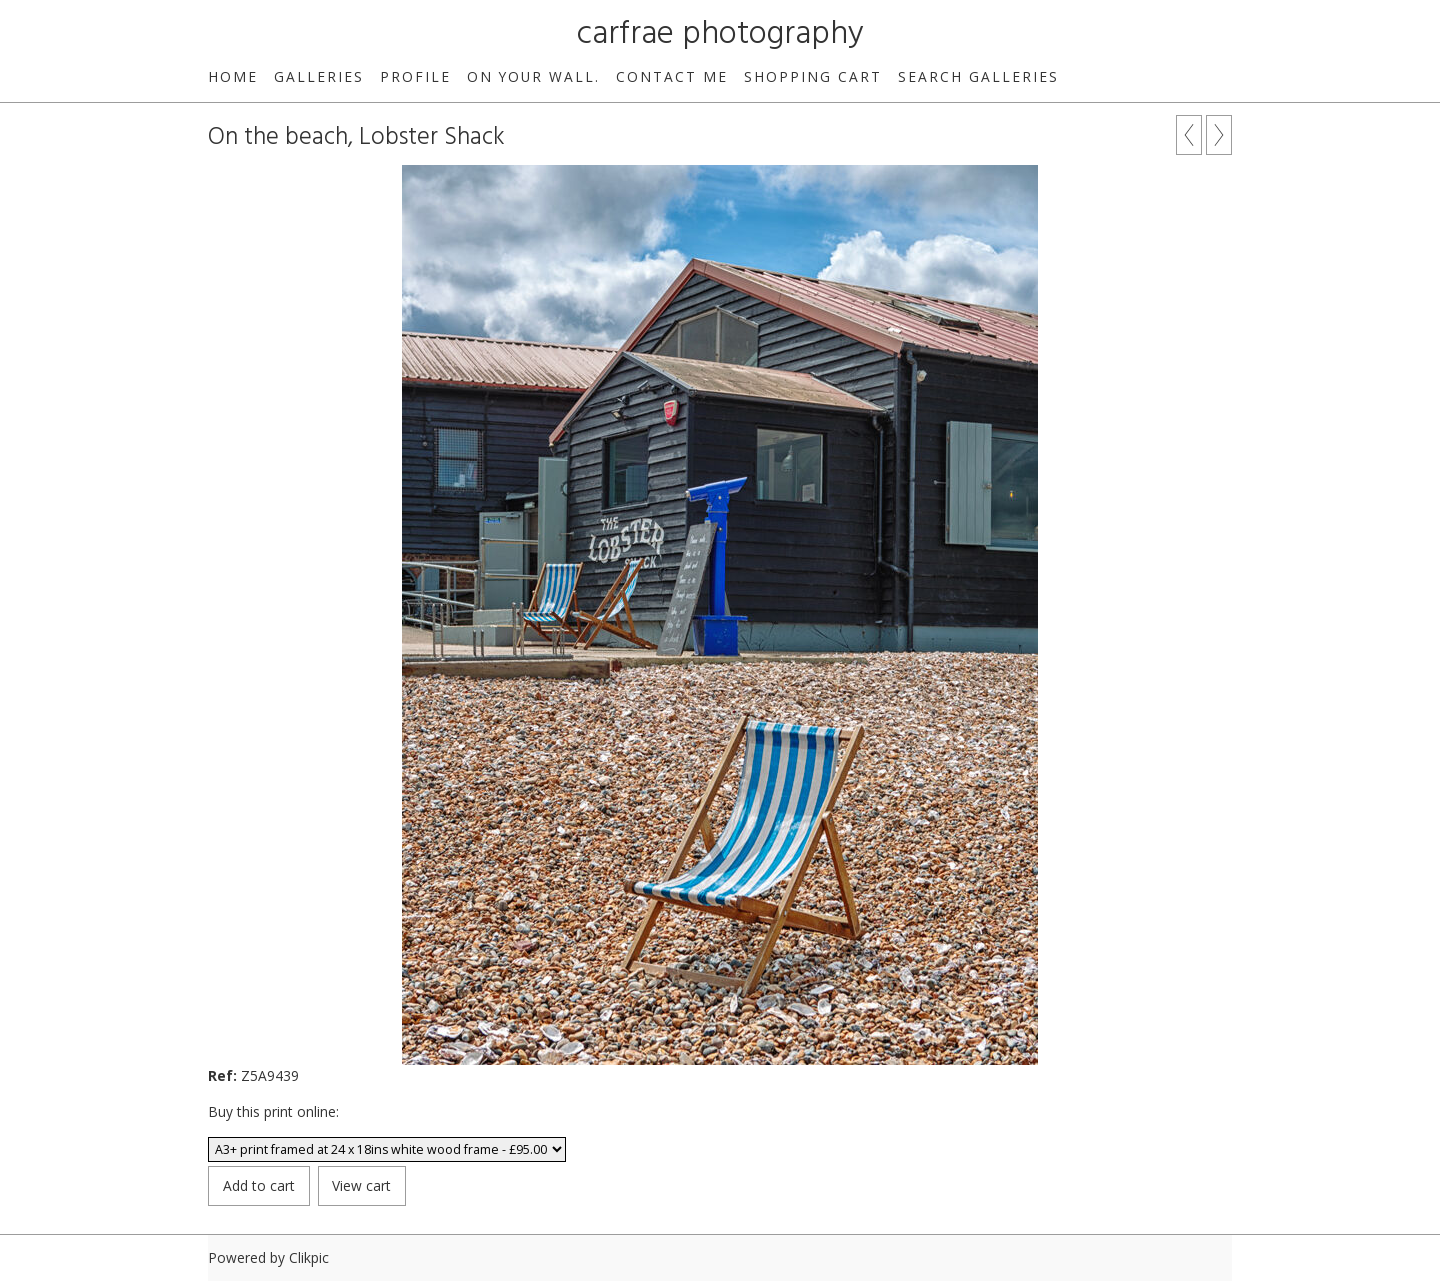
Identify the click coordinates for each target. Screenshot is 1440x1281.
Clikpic (309, 1257)
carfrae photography (720, 34)
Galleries (319, 76)
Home (233, 76)
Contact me (672, 76)
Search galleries (978, 76)
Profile (415, 76)
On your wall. (533, 76)
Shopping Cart (813, 76)
